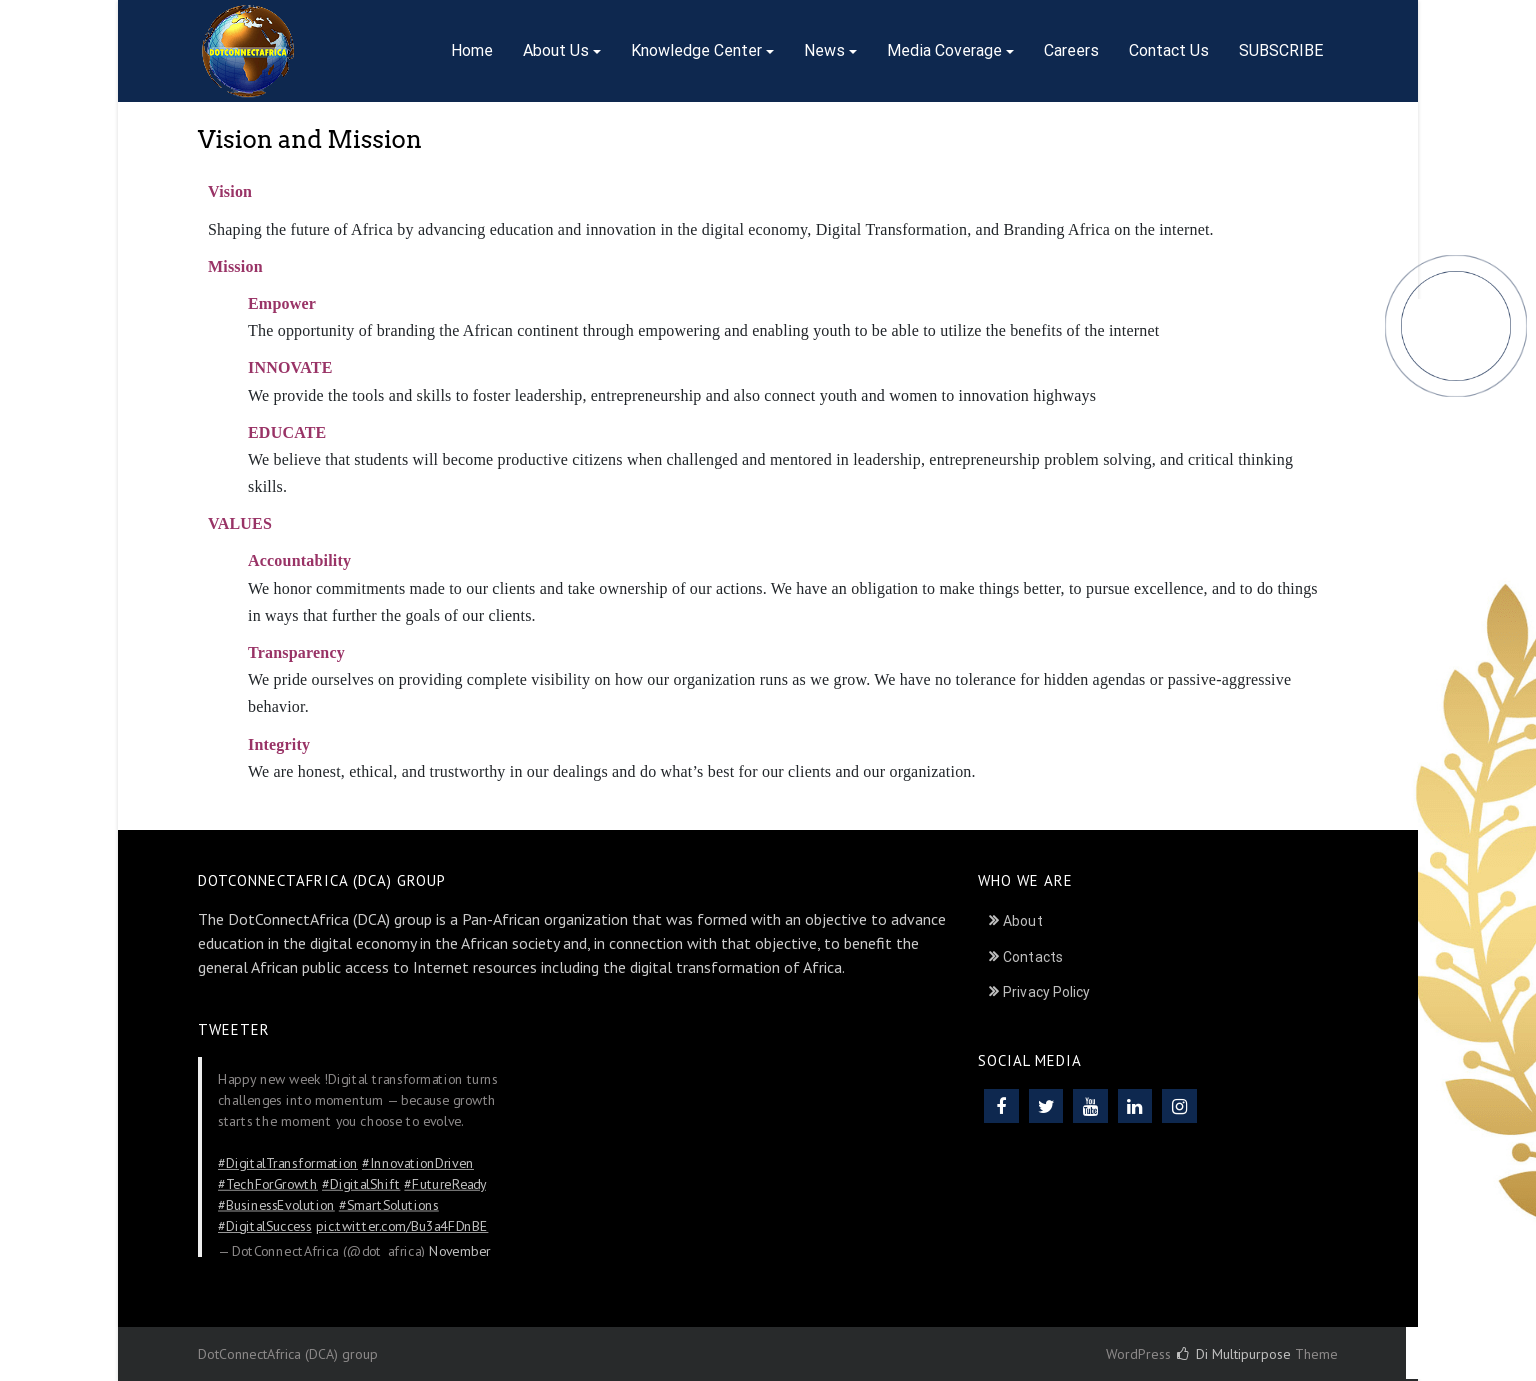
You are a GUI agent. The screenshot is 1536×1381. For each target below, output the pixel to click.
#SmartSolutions (389, 1205)
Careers (1071, 50)
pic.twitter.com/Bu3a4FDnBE (402, 1226)
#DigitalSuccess (265, 1226)
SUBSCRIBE (1281, 50)
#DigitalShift (361, 1184)
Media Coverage (944, 50)
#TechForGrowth (268, 1184)
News (824, 50)
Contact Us (1169, 50)
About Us (556, 50)
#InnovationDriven (418, 1163)
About (1023, 921)
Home (472, 50)
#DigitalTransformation (288, 1163)
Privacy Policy (1046, 992)
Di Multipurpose (1233, 1354)
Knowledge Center (696, 50)
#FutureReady (445, 1184)
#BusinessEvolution (276, 1205)
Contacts (1033, 957)
